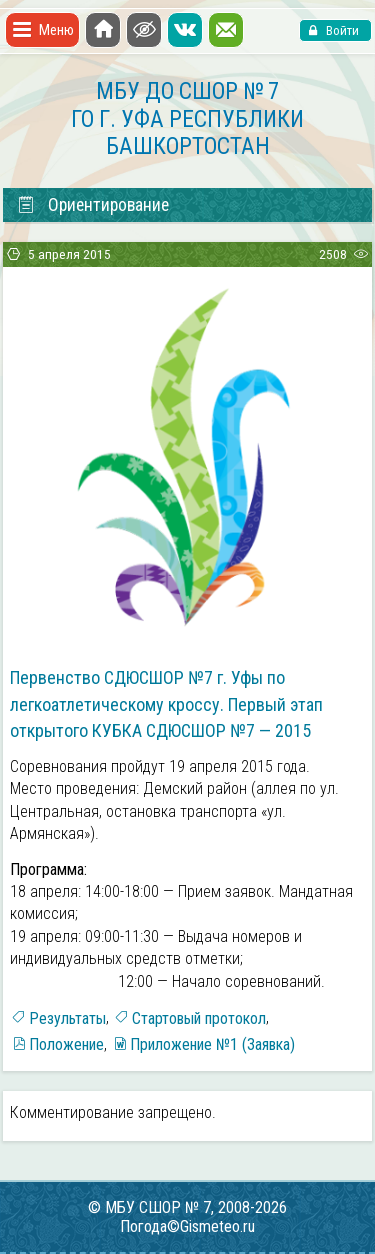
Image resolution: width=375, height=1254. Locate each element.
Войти (341, 30)
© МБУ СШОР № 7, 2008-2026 (187, 1207)
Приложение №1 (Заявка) (212, 1044)
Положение (66, 1044)
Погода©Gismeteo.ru (187, 1226)
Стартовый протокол (199, 1018)
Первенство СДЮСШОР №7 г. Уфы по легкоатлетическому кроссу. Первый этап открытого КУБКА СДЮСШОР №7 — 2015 (166, 704)
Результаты (67, 1018)
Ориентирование (92, 205)
